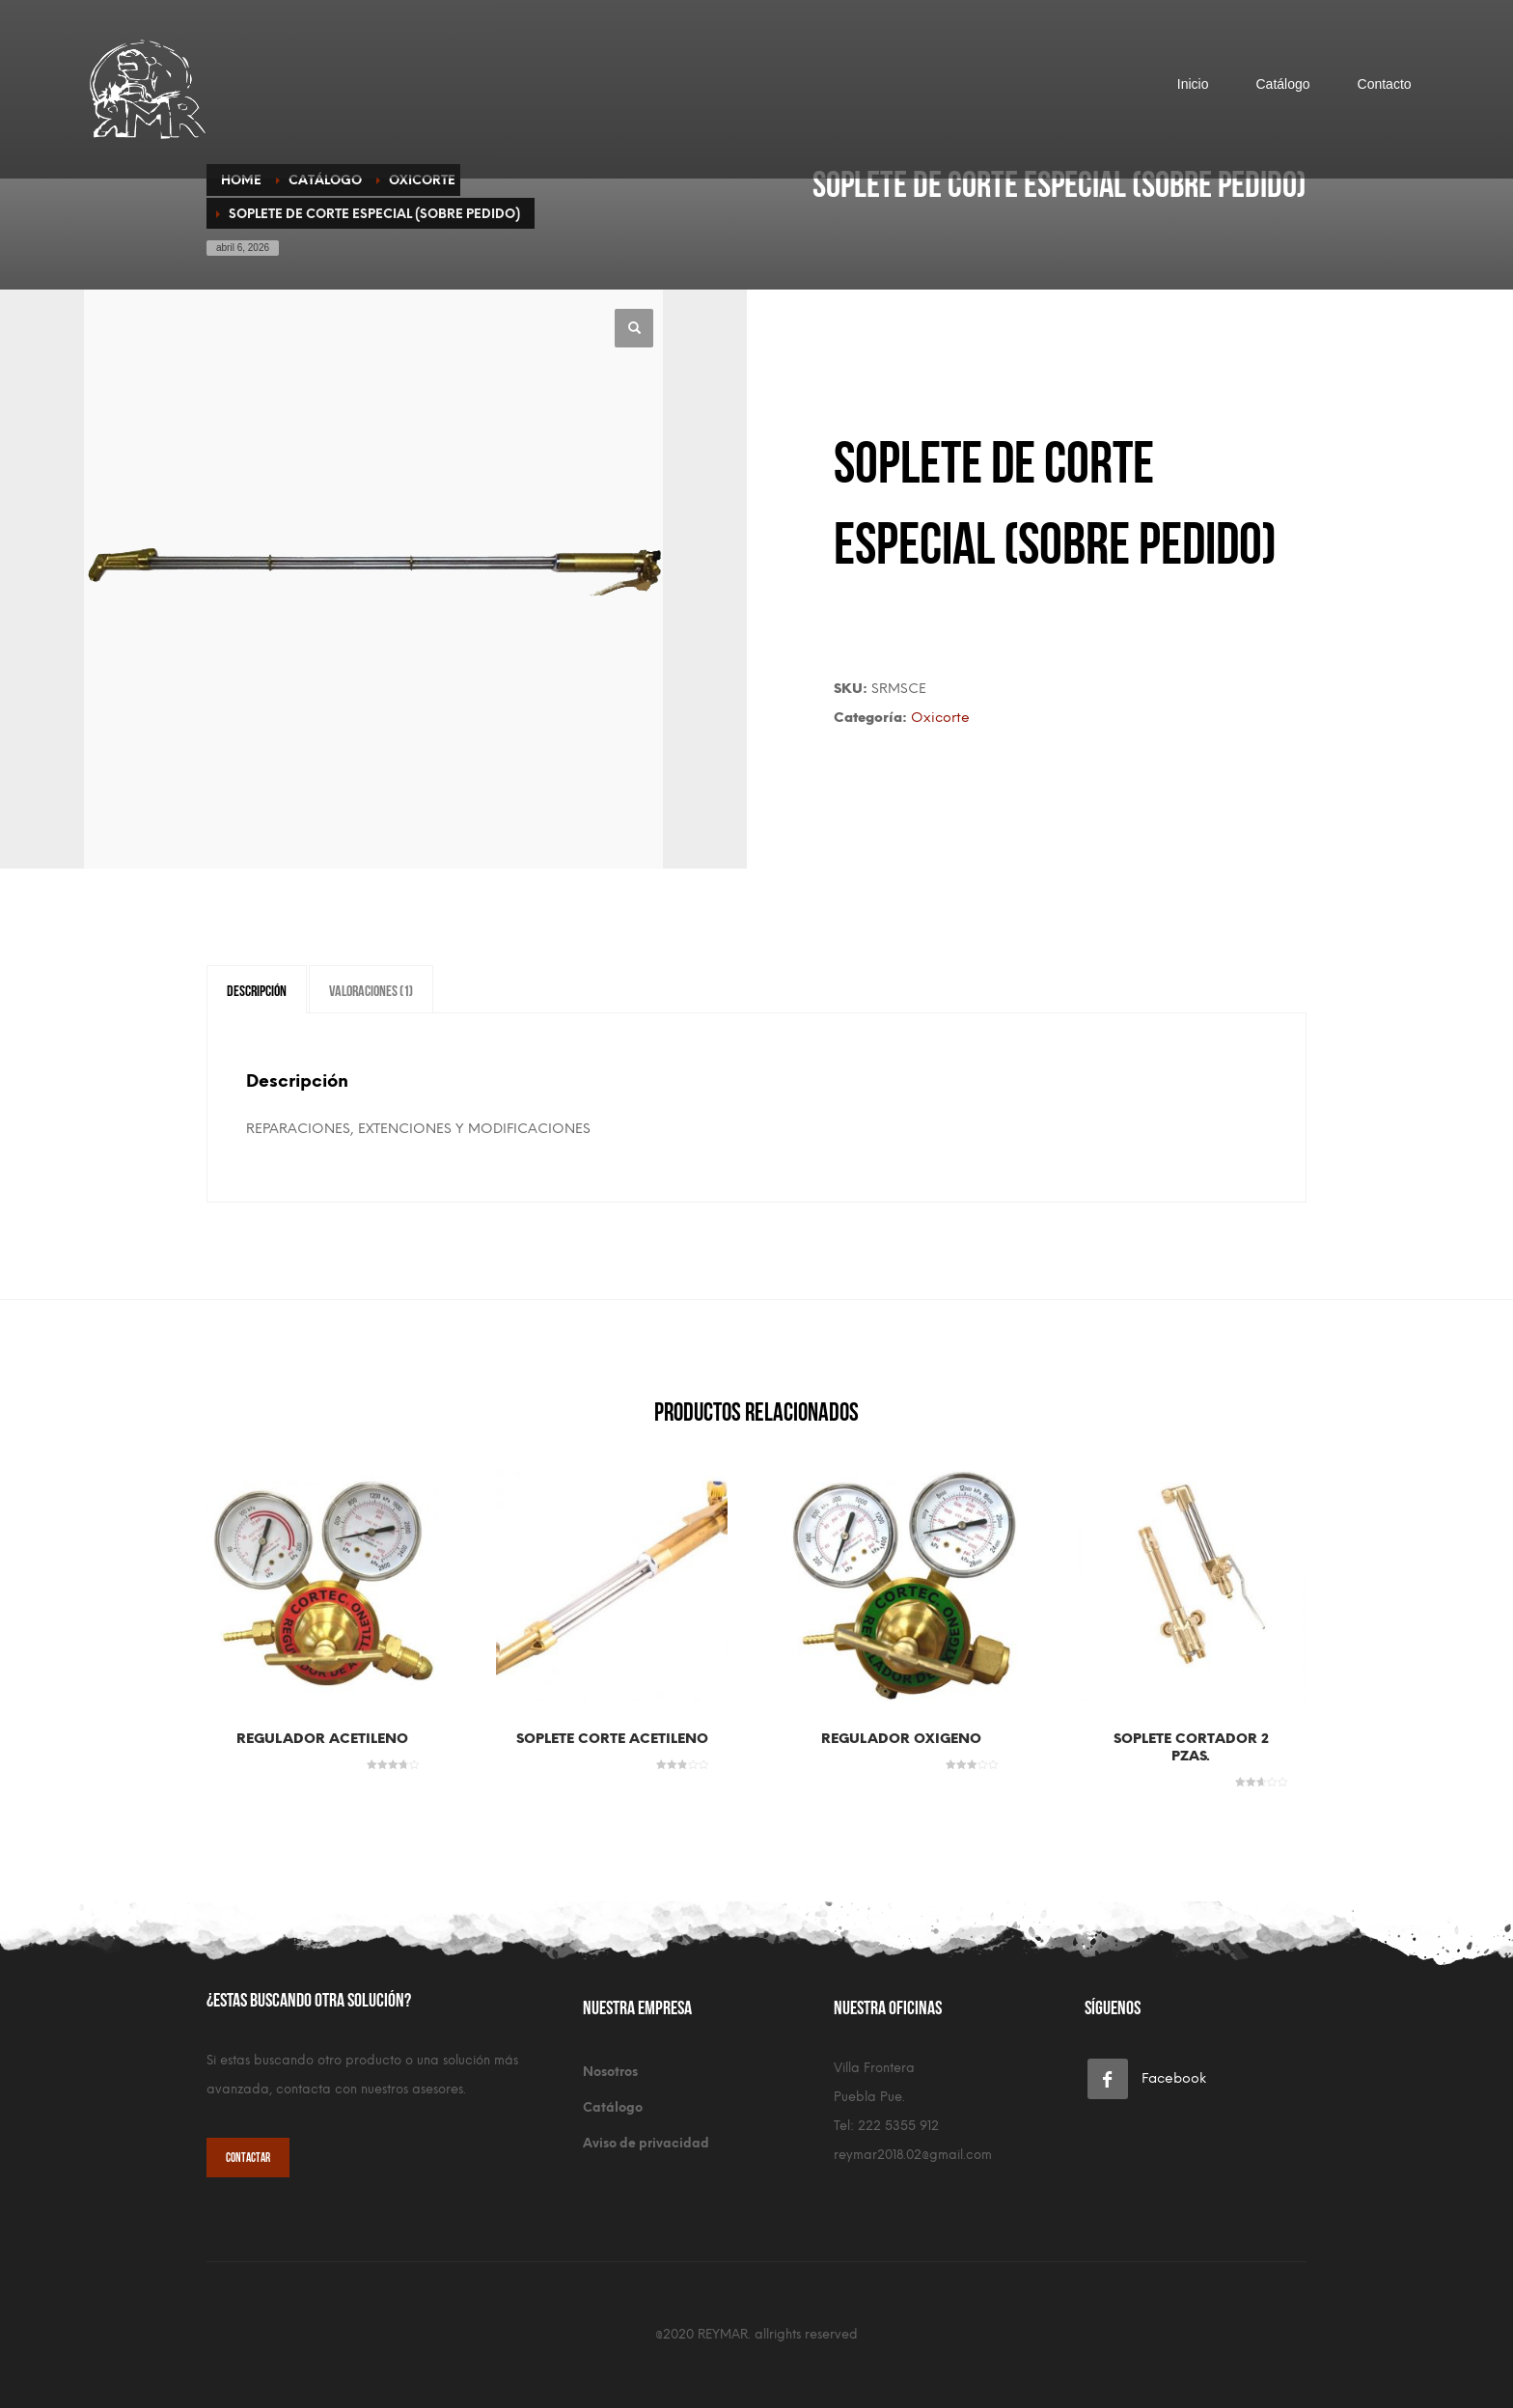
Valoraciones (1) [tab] (371, 989)
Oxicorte (940, 717)
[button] (634, 328)
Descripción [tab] (257, 989)
